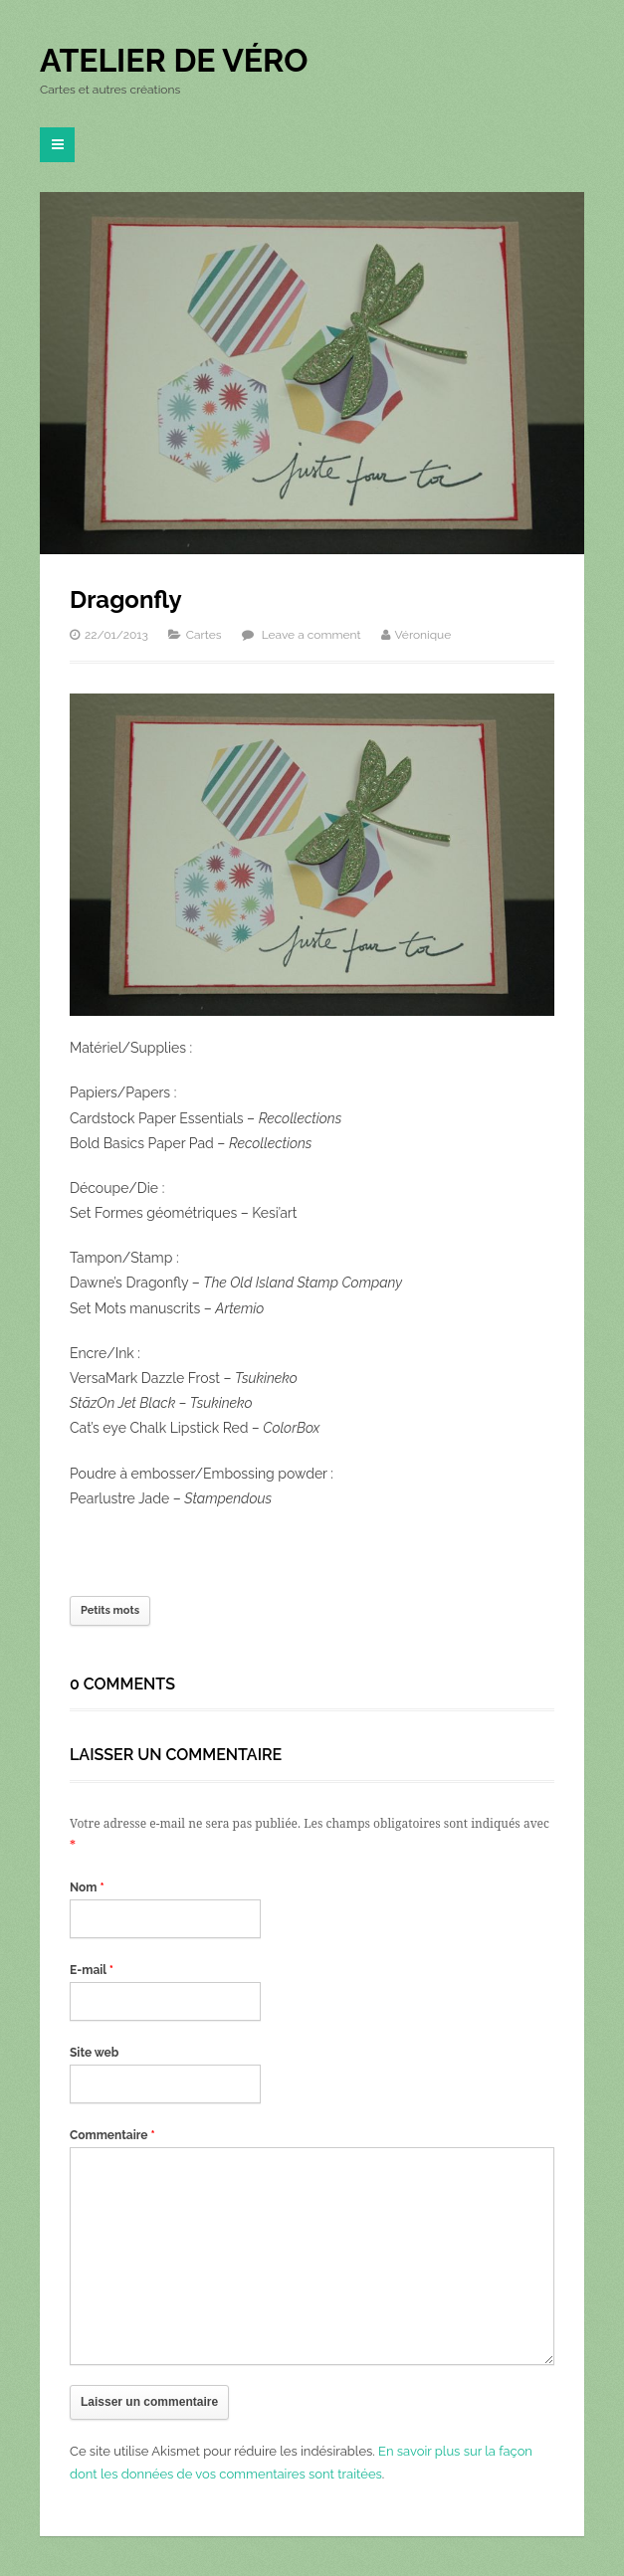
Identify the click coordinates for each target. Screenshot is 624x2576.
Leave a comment (311, 635)
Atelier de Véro (174, 60)
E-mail (91, 1970)
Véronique (423, 635)
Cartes (204, 635)
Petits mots (110, 1610)
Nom (87, 1887)
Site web (94, 2053)
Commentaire (112, 2135)
